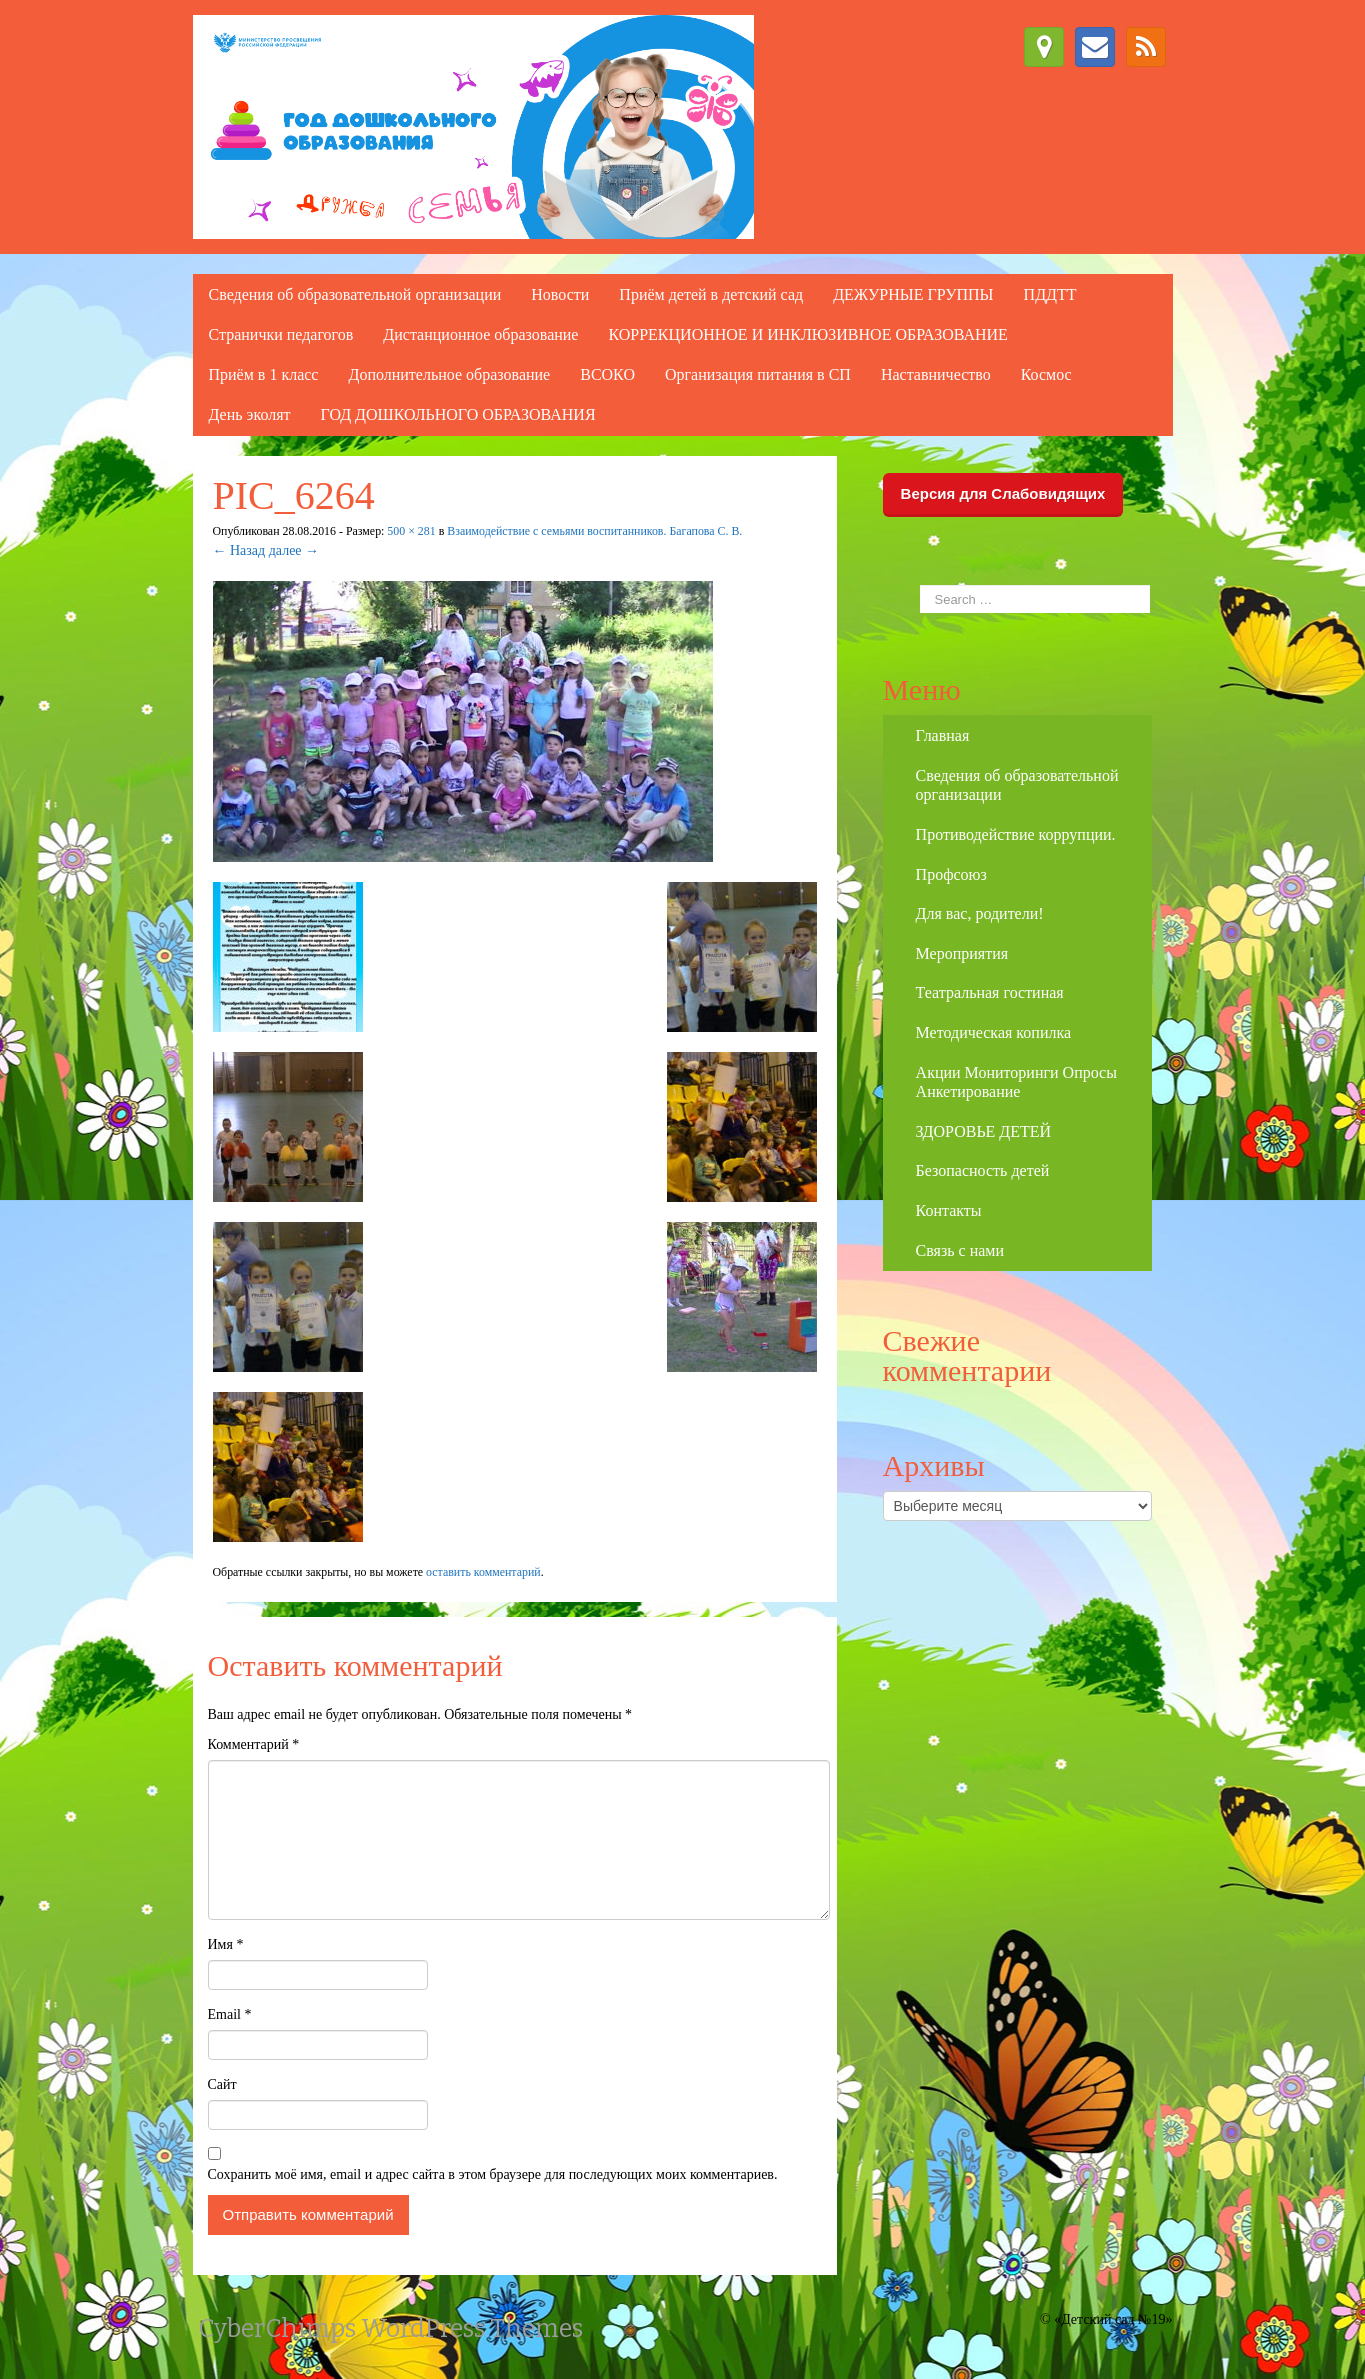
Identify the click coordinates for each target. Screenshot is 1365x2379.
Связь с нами (960, 1250)
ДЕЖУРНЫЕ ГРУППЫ (913, 294)
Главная (943, 735)
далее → (294, 550)
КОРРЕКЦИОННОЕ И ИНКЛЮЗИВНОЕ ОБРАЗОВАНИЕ (807, 334)
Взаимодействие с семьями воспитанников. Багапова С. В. (594, 531)
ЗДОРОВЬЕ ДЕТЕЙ (984, 1131)
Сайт (222, 2084)
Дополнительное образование (449, 374)
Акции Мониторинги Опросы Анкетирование (1016, 1082)
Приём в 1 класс (264, 374)
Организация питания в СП (758, 374)
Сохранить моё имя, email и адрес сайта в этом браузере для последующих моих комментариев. (493, 2174)
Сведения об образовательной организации (355, 294)
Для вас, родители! (980, 913)
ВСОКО (607, 374)
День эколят (250, 414)
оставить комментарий (483, 1572)
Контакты (949, 1210)
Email (230, 2014)
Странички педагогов (281, 334)
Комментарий (254, 1744)
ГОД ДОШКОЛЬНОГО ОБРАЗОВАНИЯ (458, 414)
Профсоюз (951, 874)
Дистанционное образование (480, 334)
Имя (226, 1944)
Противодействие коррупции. (1016, 834)
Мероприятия (962, 953)
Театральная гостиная (990, 992)
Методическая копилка (993, 1032)
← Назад (239, 550)
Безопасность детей (983, 1170)
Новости (560, 294)
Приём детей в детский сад (711, 294)
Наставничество (936, 374)
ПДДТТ (1050, 294)
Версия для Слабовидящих (1003, 493)
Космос (1046, 374)
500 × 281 (411, 531)
